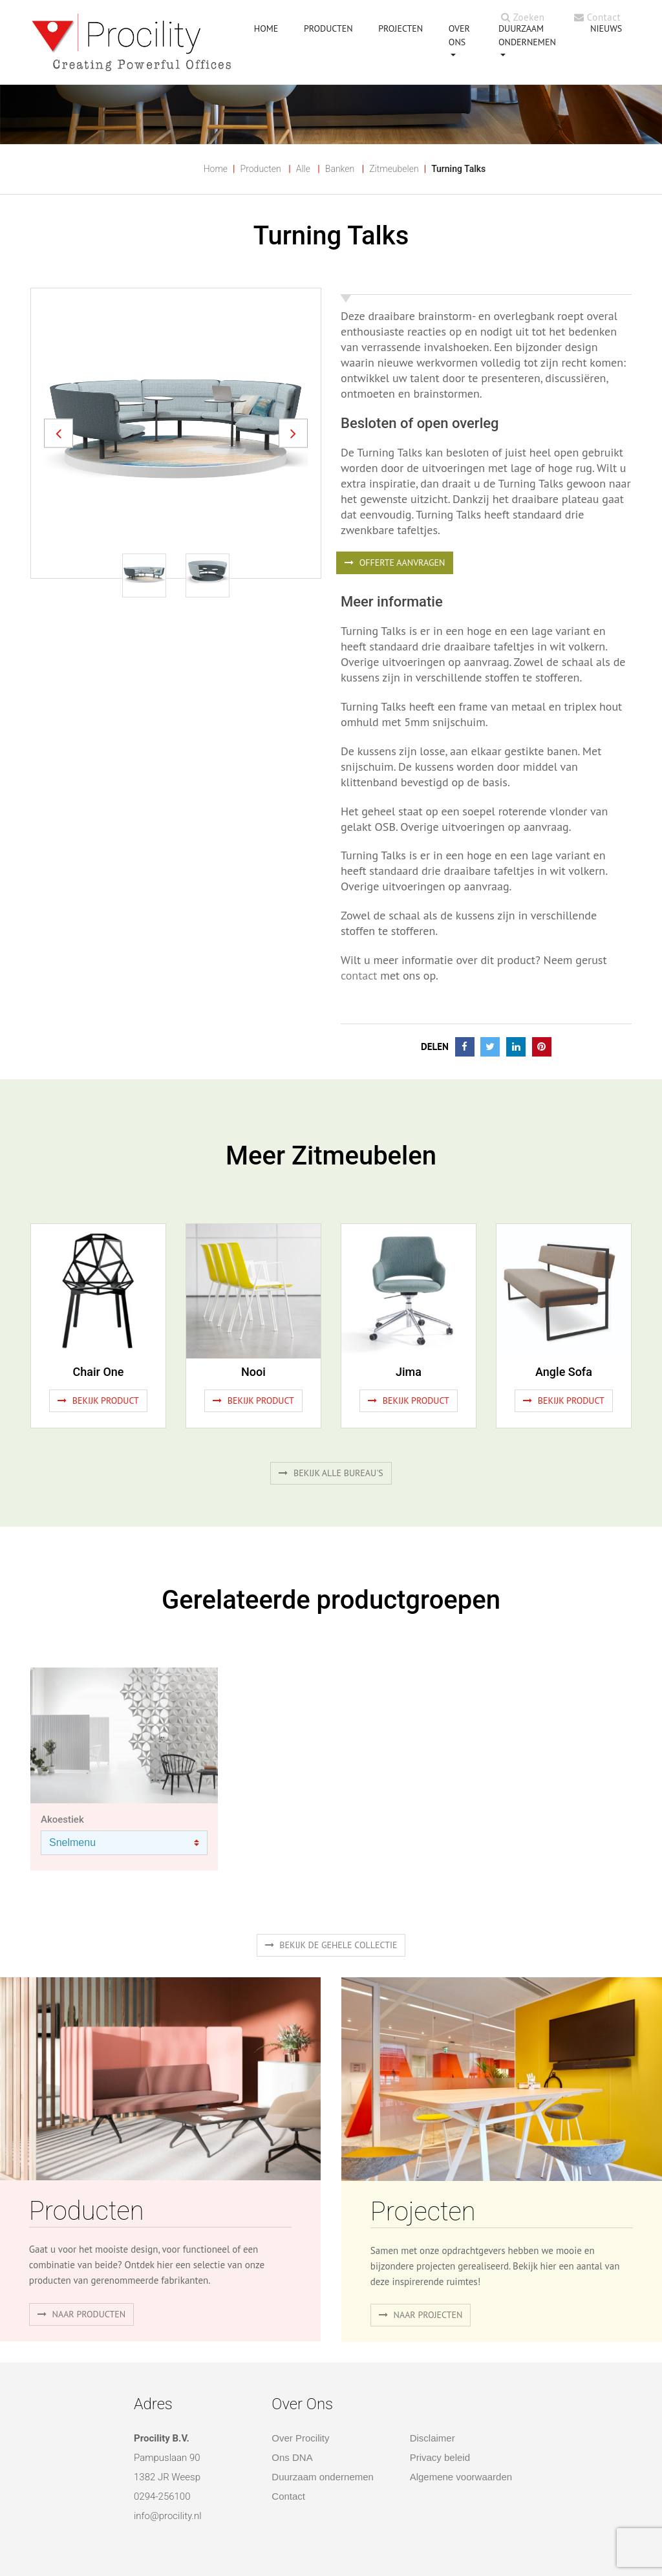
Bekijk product (98, 1400)
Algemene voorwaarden (461, 2476)
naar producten (81, 2314)
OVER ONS (459, 35)
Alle (303, 169)
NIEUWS (606, 28)
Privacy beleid (440, 2457)
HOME (266, 28)
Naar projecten (421, 2315)
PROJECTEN (400, 28)
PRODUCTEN (328, 28)
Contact (597, 17)
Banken (339, 169)
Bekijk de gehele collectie (331, 1945)
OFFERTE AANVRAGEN (395, 562)
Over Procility (300, 2437)
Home (216, 169)
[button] (58, 433)
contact (359, 975)
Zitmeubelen (393, 169)
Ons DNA (292, 2457)
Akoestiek (62, 1819)
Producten (260, 169)
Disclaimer (432, 2437)
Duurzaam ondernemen (527, 35)
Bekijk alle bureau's (331, 1473)
